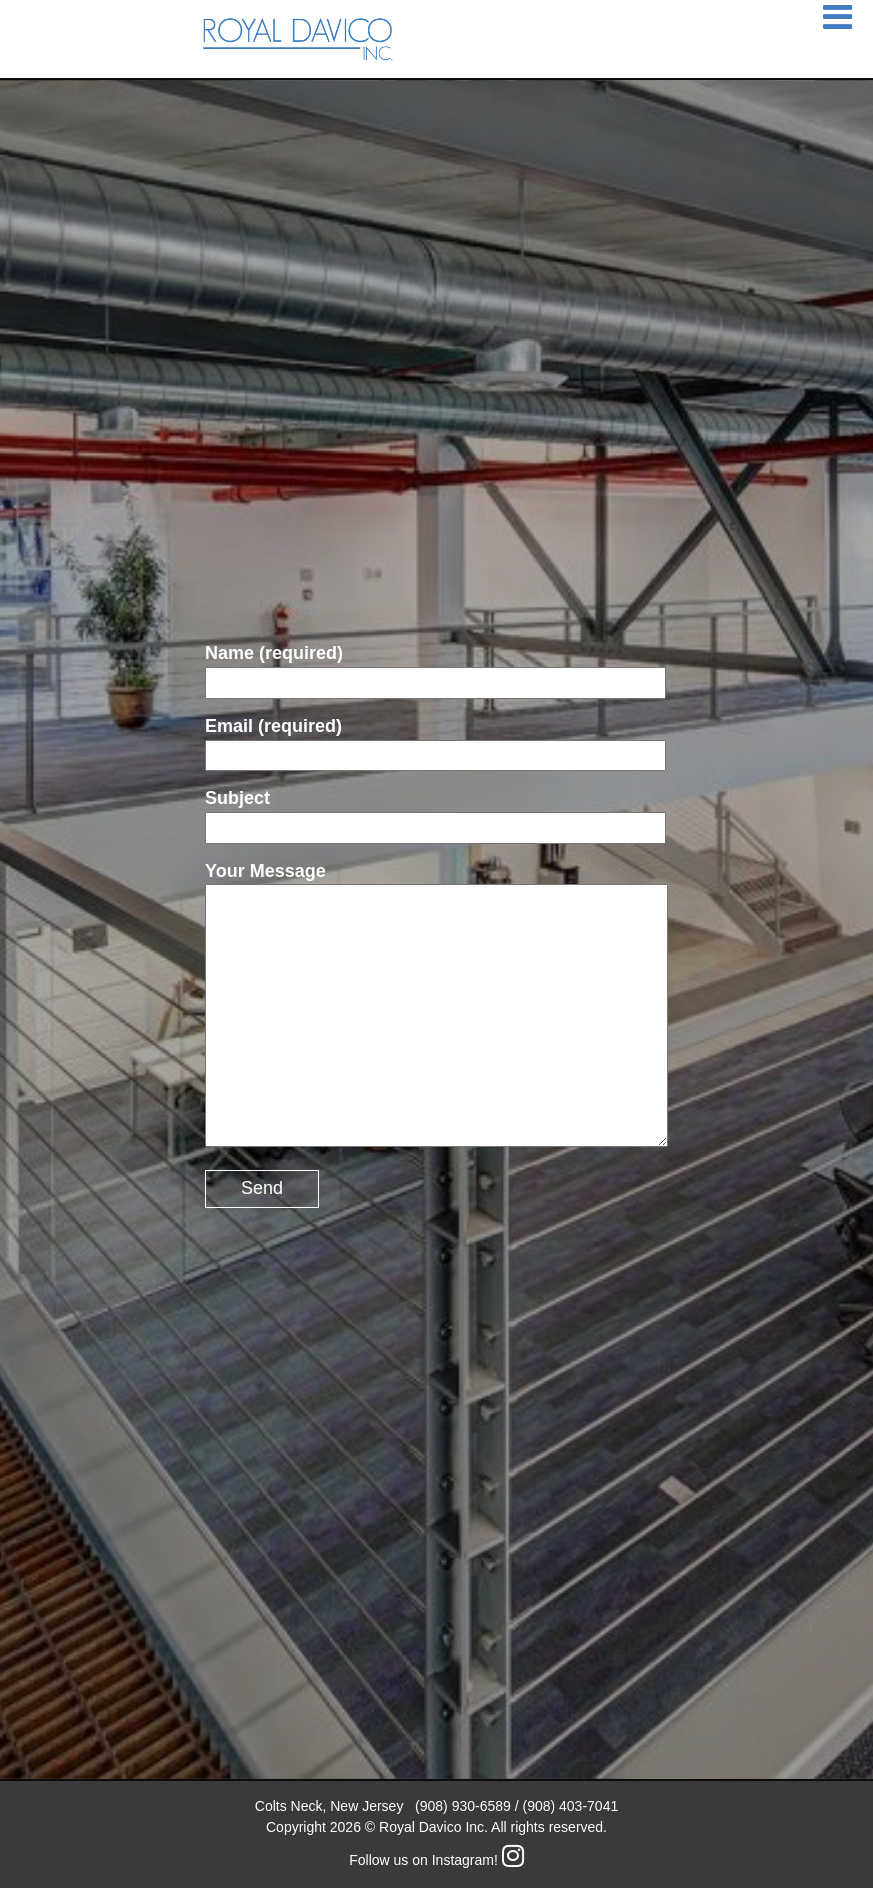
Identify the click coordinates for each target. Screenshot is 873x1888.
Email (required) (435, 740)
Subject (435, 812)
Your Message (436, 1006)
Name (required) (435, 667)
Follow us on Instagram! (436, 1860)
